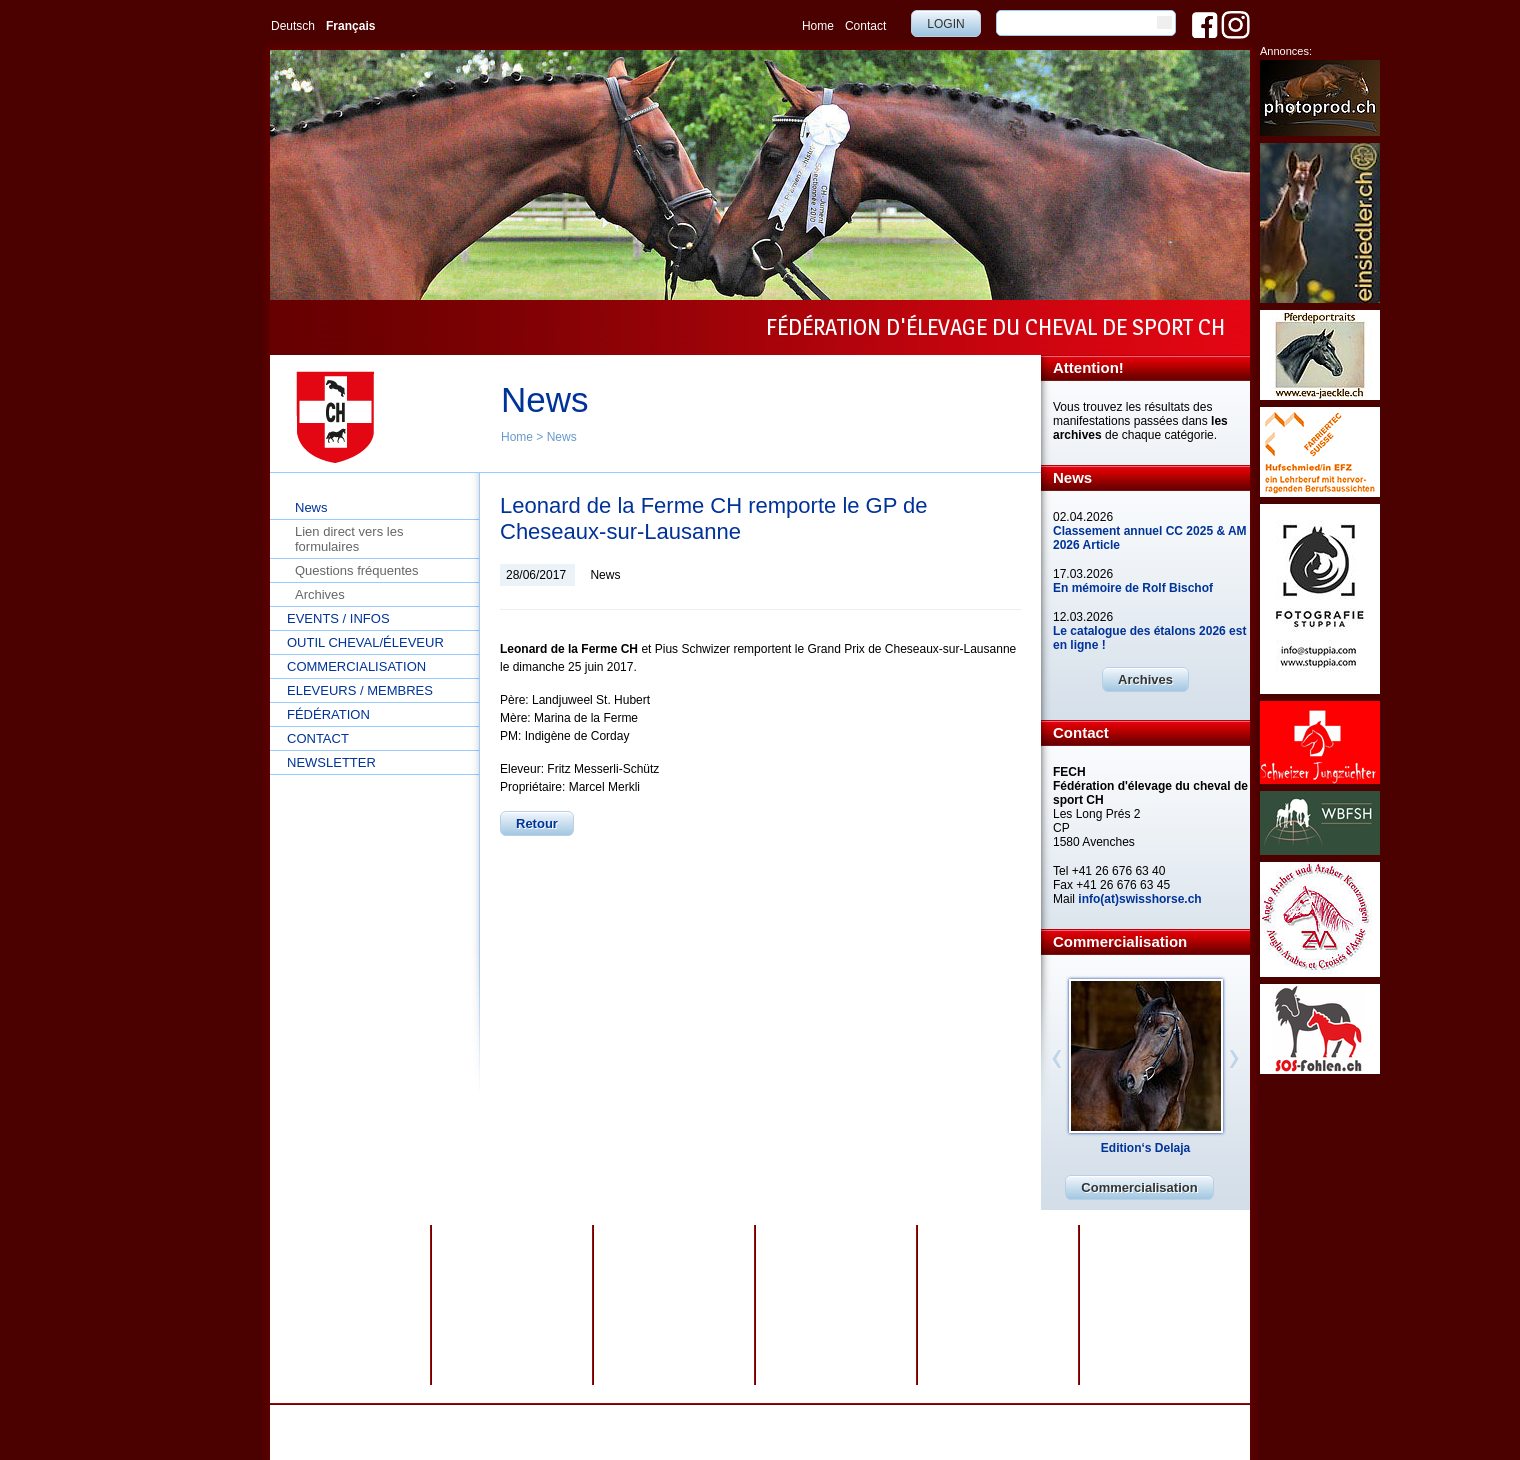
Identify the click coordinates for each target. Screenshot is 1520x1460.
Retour (537, 823)
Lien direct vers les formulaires (349, 539)
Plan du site (811, 1419)
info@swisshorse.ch (1015, 1433)
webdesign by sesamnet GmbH (932, 1419)
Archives (320, 594)
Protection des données (639, 1419)
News (562, 437)
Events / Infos (338, 618)
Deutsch (293, 26)
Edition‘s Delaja (1145, 1148)
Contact (865, 26)
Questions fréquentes (357, 570)
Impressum (740, 1419)
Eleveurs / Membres (360, 690)
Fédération (328, 714)
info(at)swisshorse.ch (1139, 899)
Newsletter (331, 762)
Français (350, 26)
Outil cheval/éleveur (365, 642)
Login (945, 24)
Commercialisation (356, 666)
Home (818, 26)
